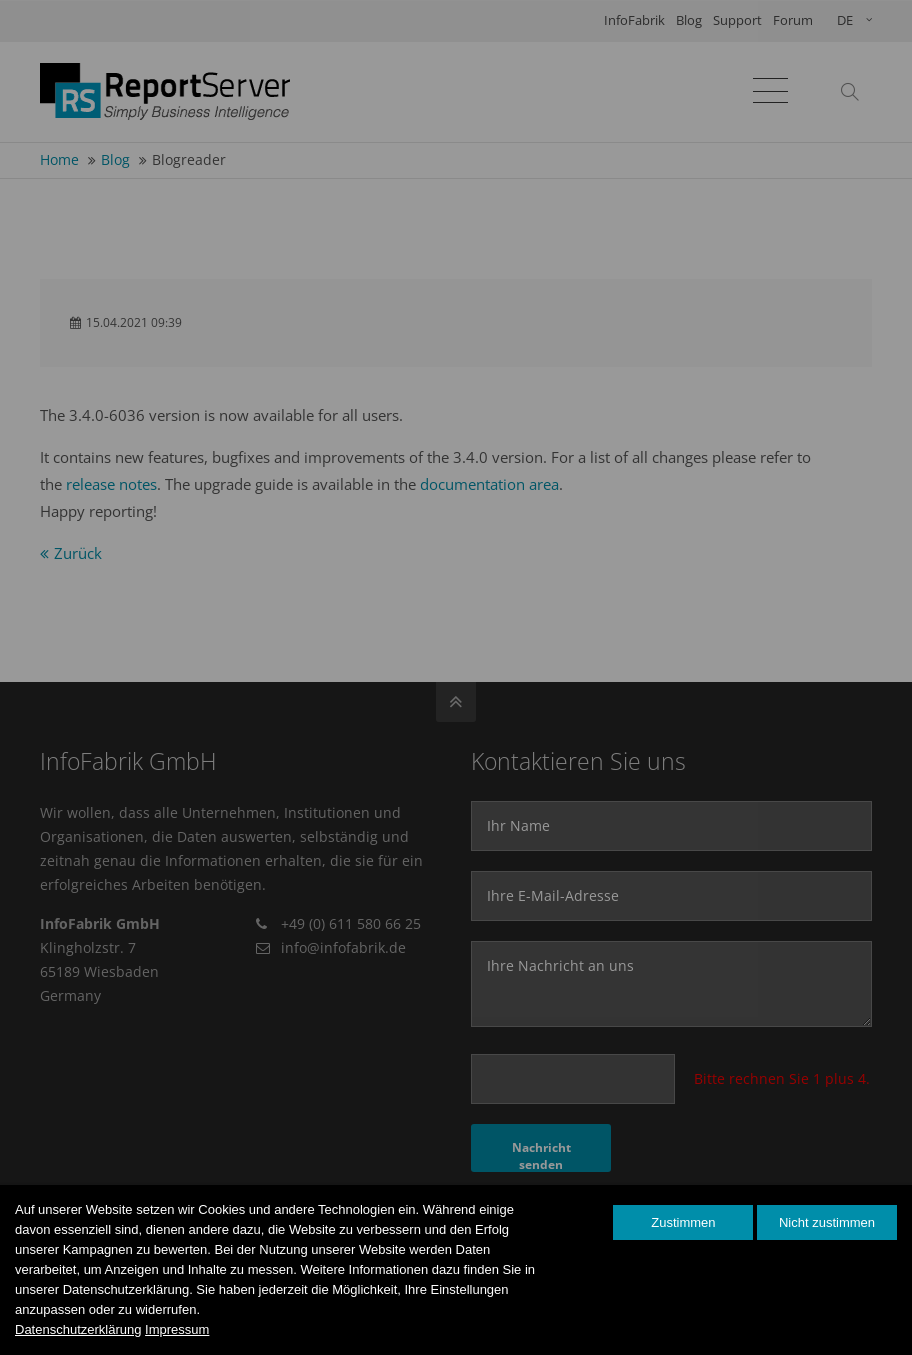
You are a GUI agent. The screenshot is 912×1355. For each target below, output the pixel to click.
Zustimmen (683, 1222)
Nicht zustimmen (827, 1222)
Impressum (177, 1329)
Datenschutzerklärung (78, 1329)
